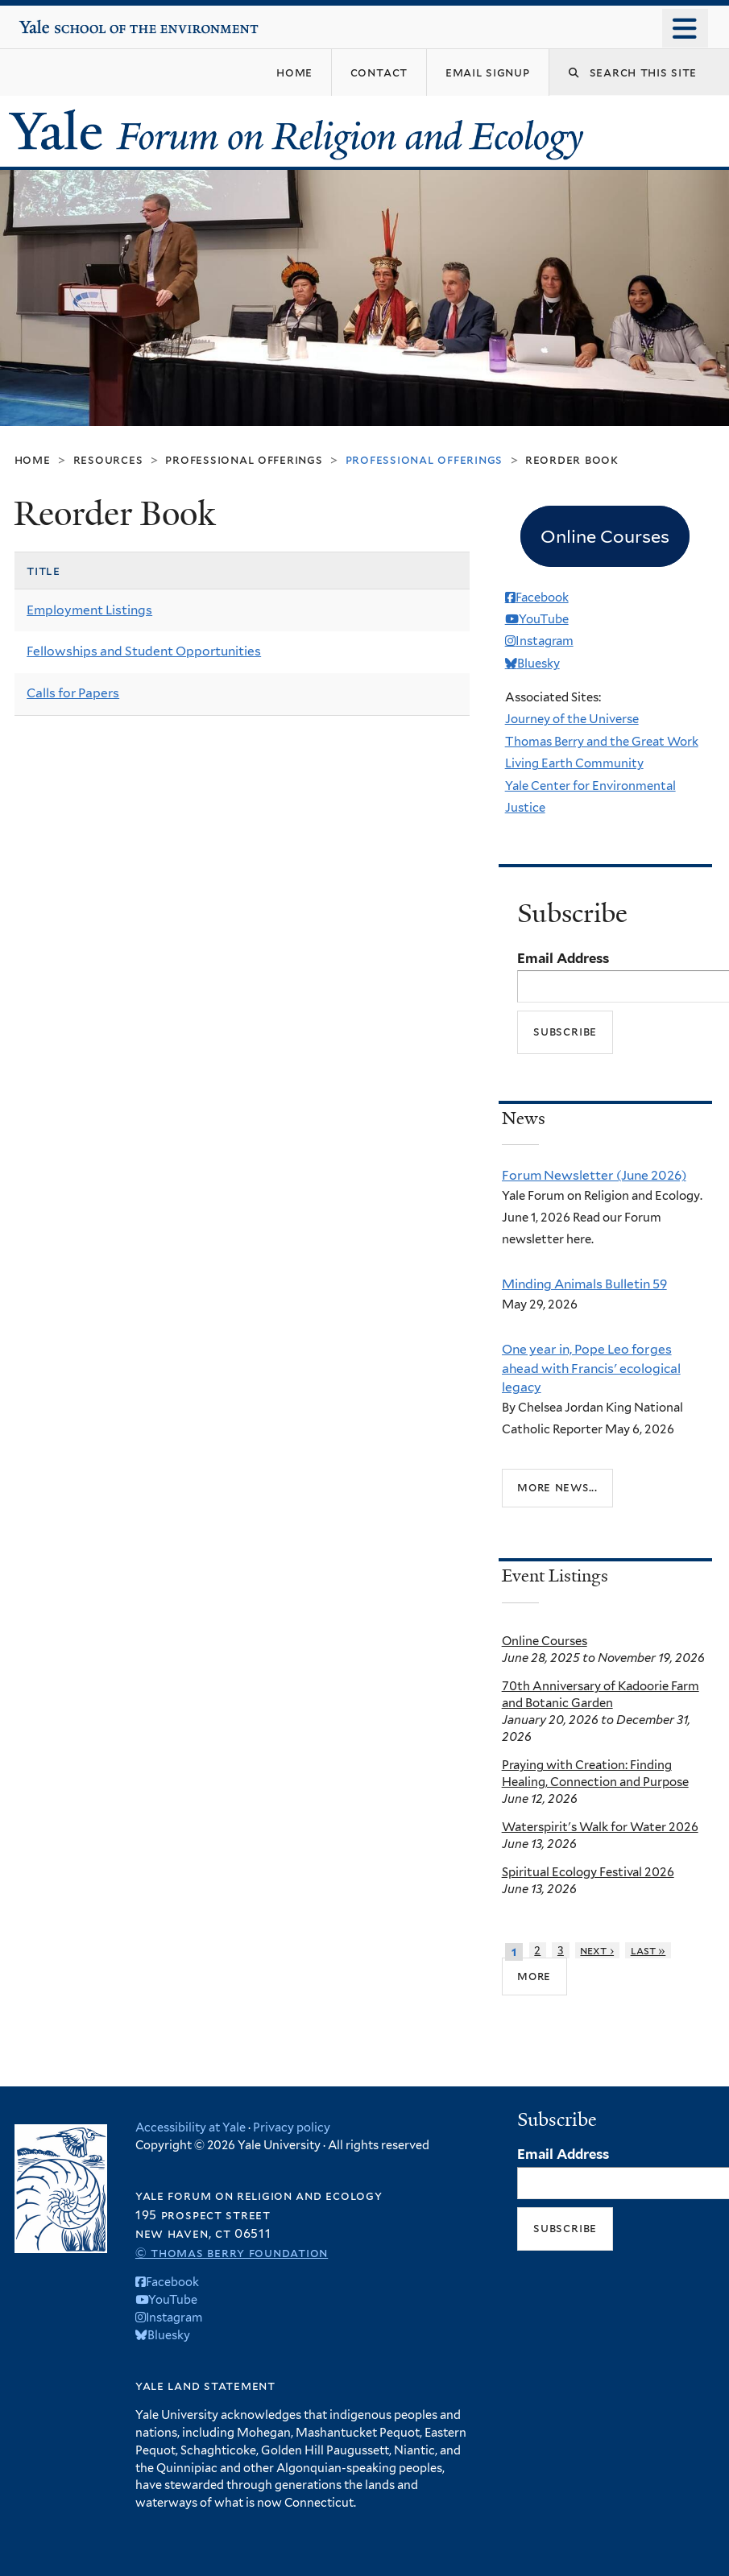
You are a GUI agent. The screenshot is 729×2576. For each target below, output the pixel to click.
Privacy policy (291, 2127)
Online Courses (544, 1641)
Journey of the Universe (572, 719)
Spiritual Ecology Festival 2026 (588, 1872)
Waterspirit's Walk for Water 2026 (600, 1827)
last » (648, 1950)
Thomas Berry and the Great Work (601, 741)
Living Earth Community (574, 763)
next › (597, 1950)
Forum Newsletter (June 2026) (594, 1175)
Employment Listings (89, 610)
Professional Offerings (244, 459)
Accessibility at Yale (190, 2127)
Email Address (563, 958)
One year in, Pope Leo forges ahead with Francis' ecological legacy (591, 1368)
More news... (557, 1487)
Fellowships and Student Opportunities (144, 651)
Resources (108, 459)
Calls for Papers (73, 693)
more (534, 1975)
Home (32, 459)
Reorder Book (572, 459)
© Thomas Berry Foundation (231, 2252)
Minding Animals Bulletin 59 (584, 1284)
